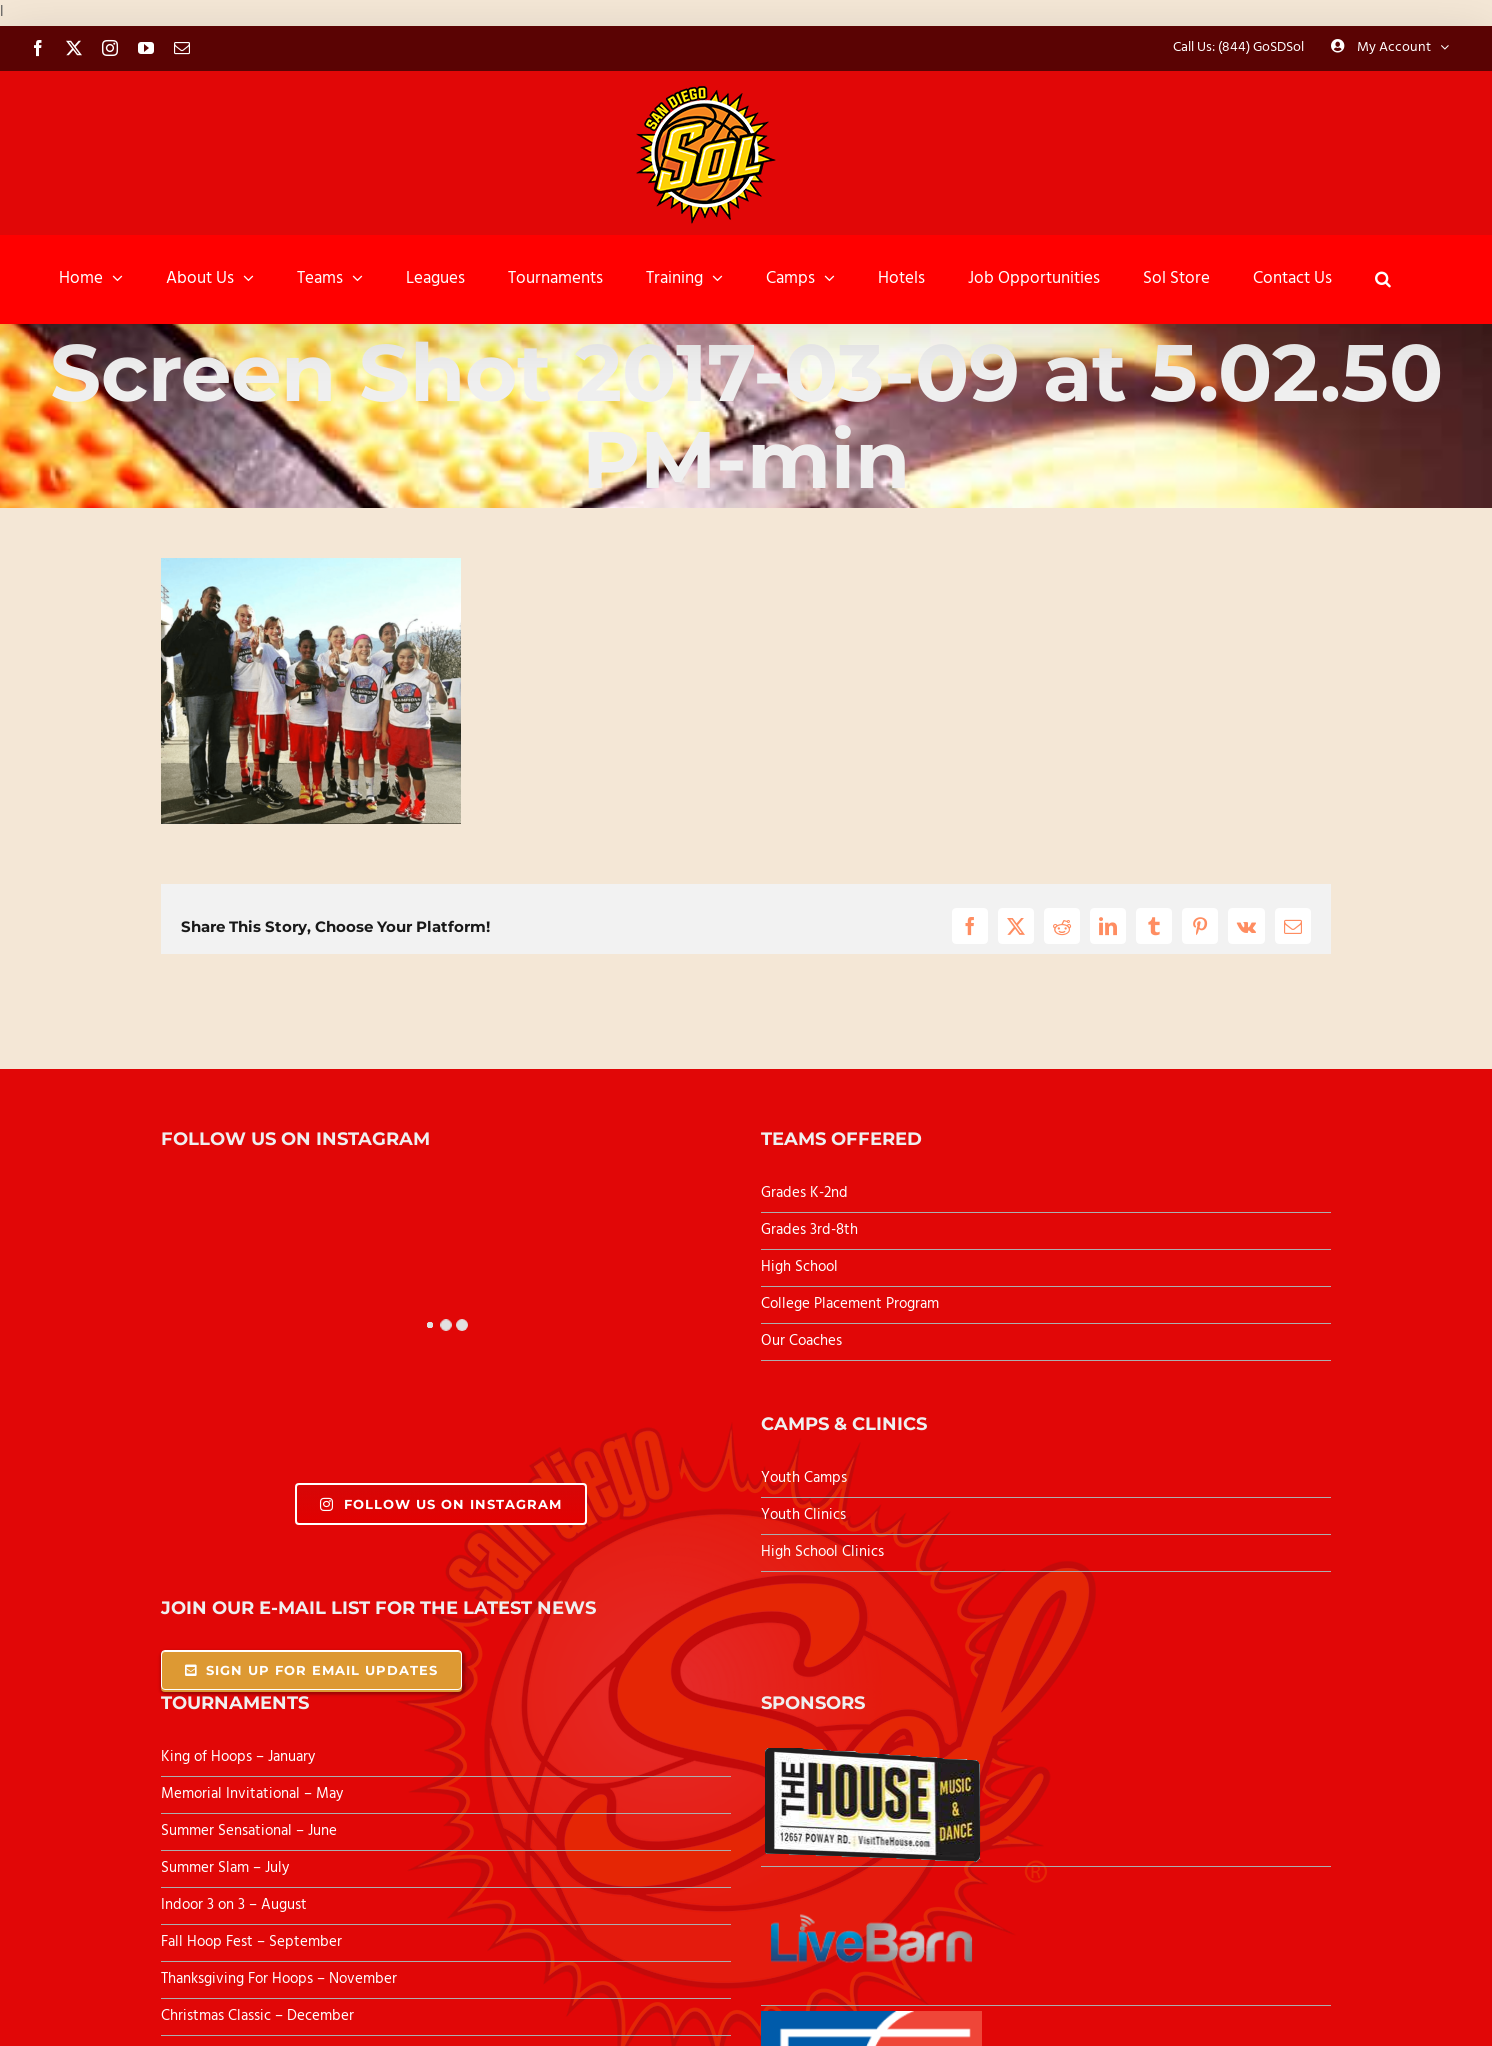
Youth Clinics (803, 1515)
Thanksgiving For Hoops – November (279, 1979)
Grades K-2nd (804, 1193)
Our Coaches (801, 1341)
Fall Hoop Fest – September (253, 1942)
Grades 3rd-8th (809, 1230)
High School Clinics (822, 1552)
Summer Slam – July (227, 1868)
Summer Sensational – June (251, 1831)
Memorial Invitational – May (252, 1794)
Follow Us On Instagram (440, 1504)
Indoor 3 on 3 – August (234, 1905)
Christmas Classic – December (257, 2016)
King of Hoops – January (238, 1757)
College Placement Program (850, 1304)
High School (799, 1267)
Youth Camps (804, 1478)
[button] (1383, 279)
